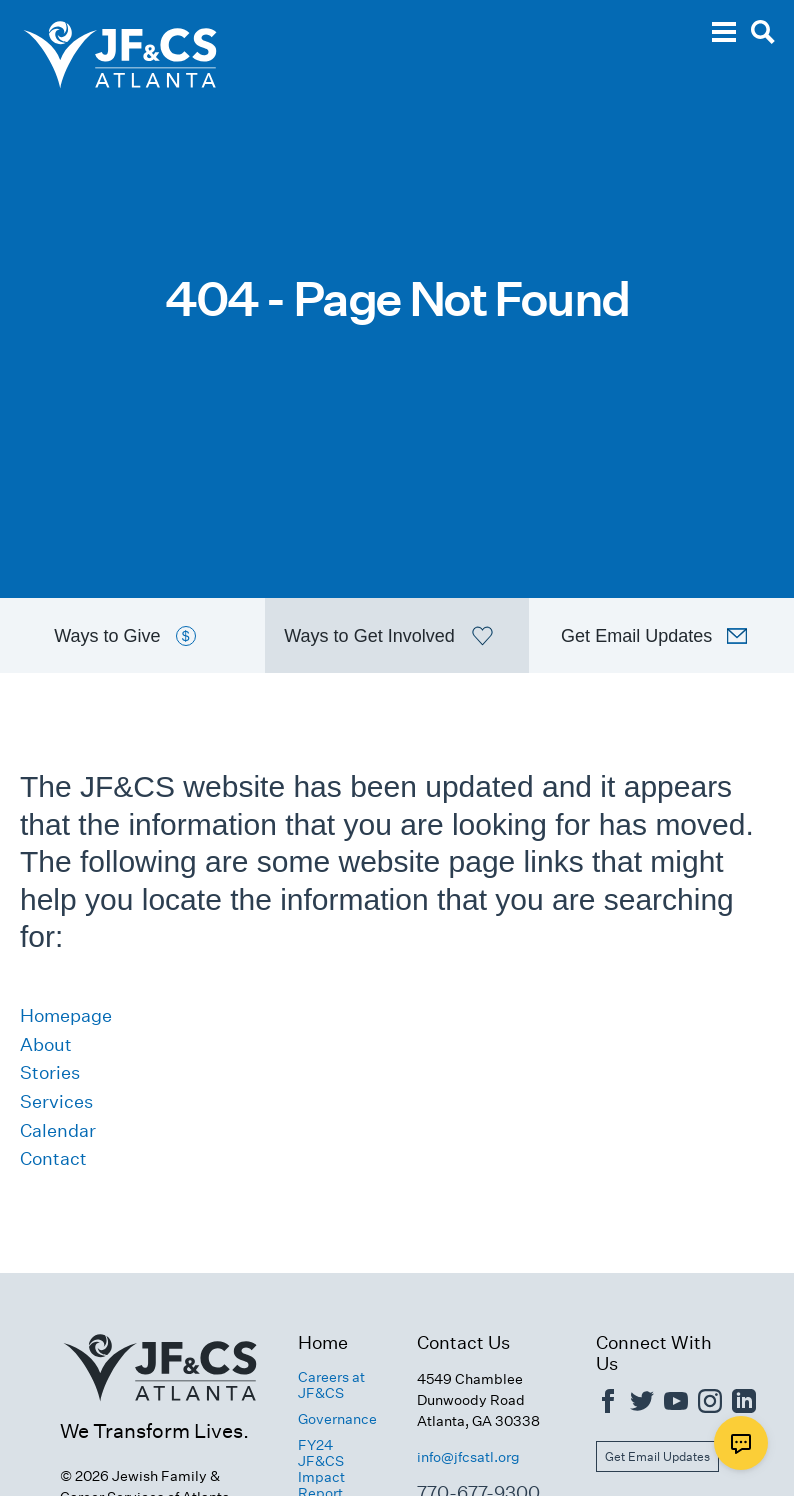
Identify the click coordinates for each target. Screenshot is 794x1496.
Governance (337, 1419)
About (46, 1044)
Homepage (66, 1015)
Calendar (58, 1130)
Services (56, 1101)
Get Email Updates (657, 1456)
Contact (53, 1158)
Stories (50, 1072)
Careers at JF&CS (331, 1385)
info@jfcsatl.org (468, 1457)
